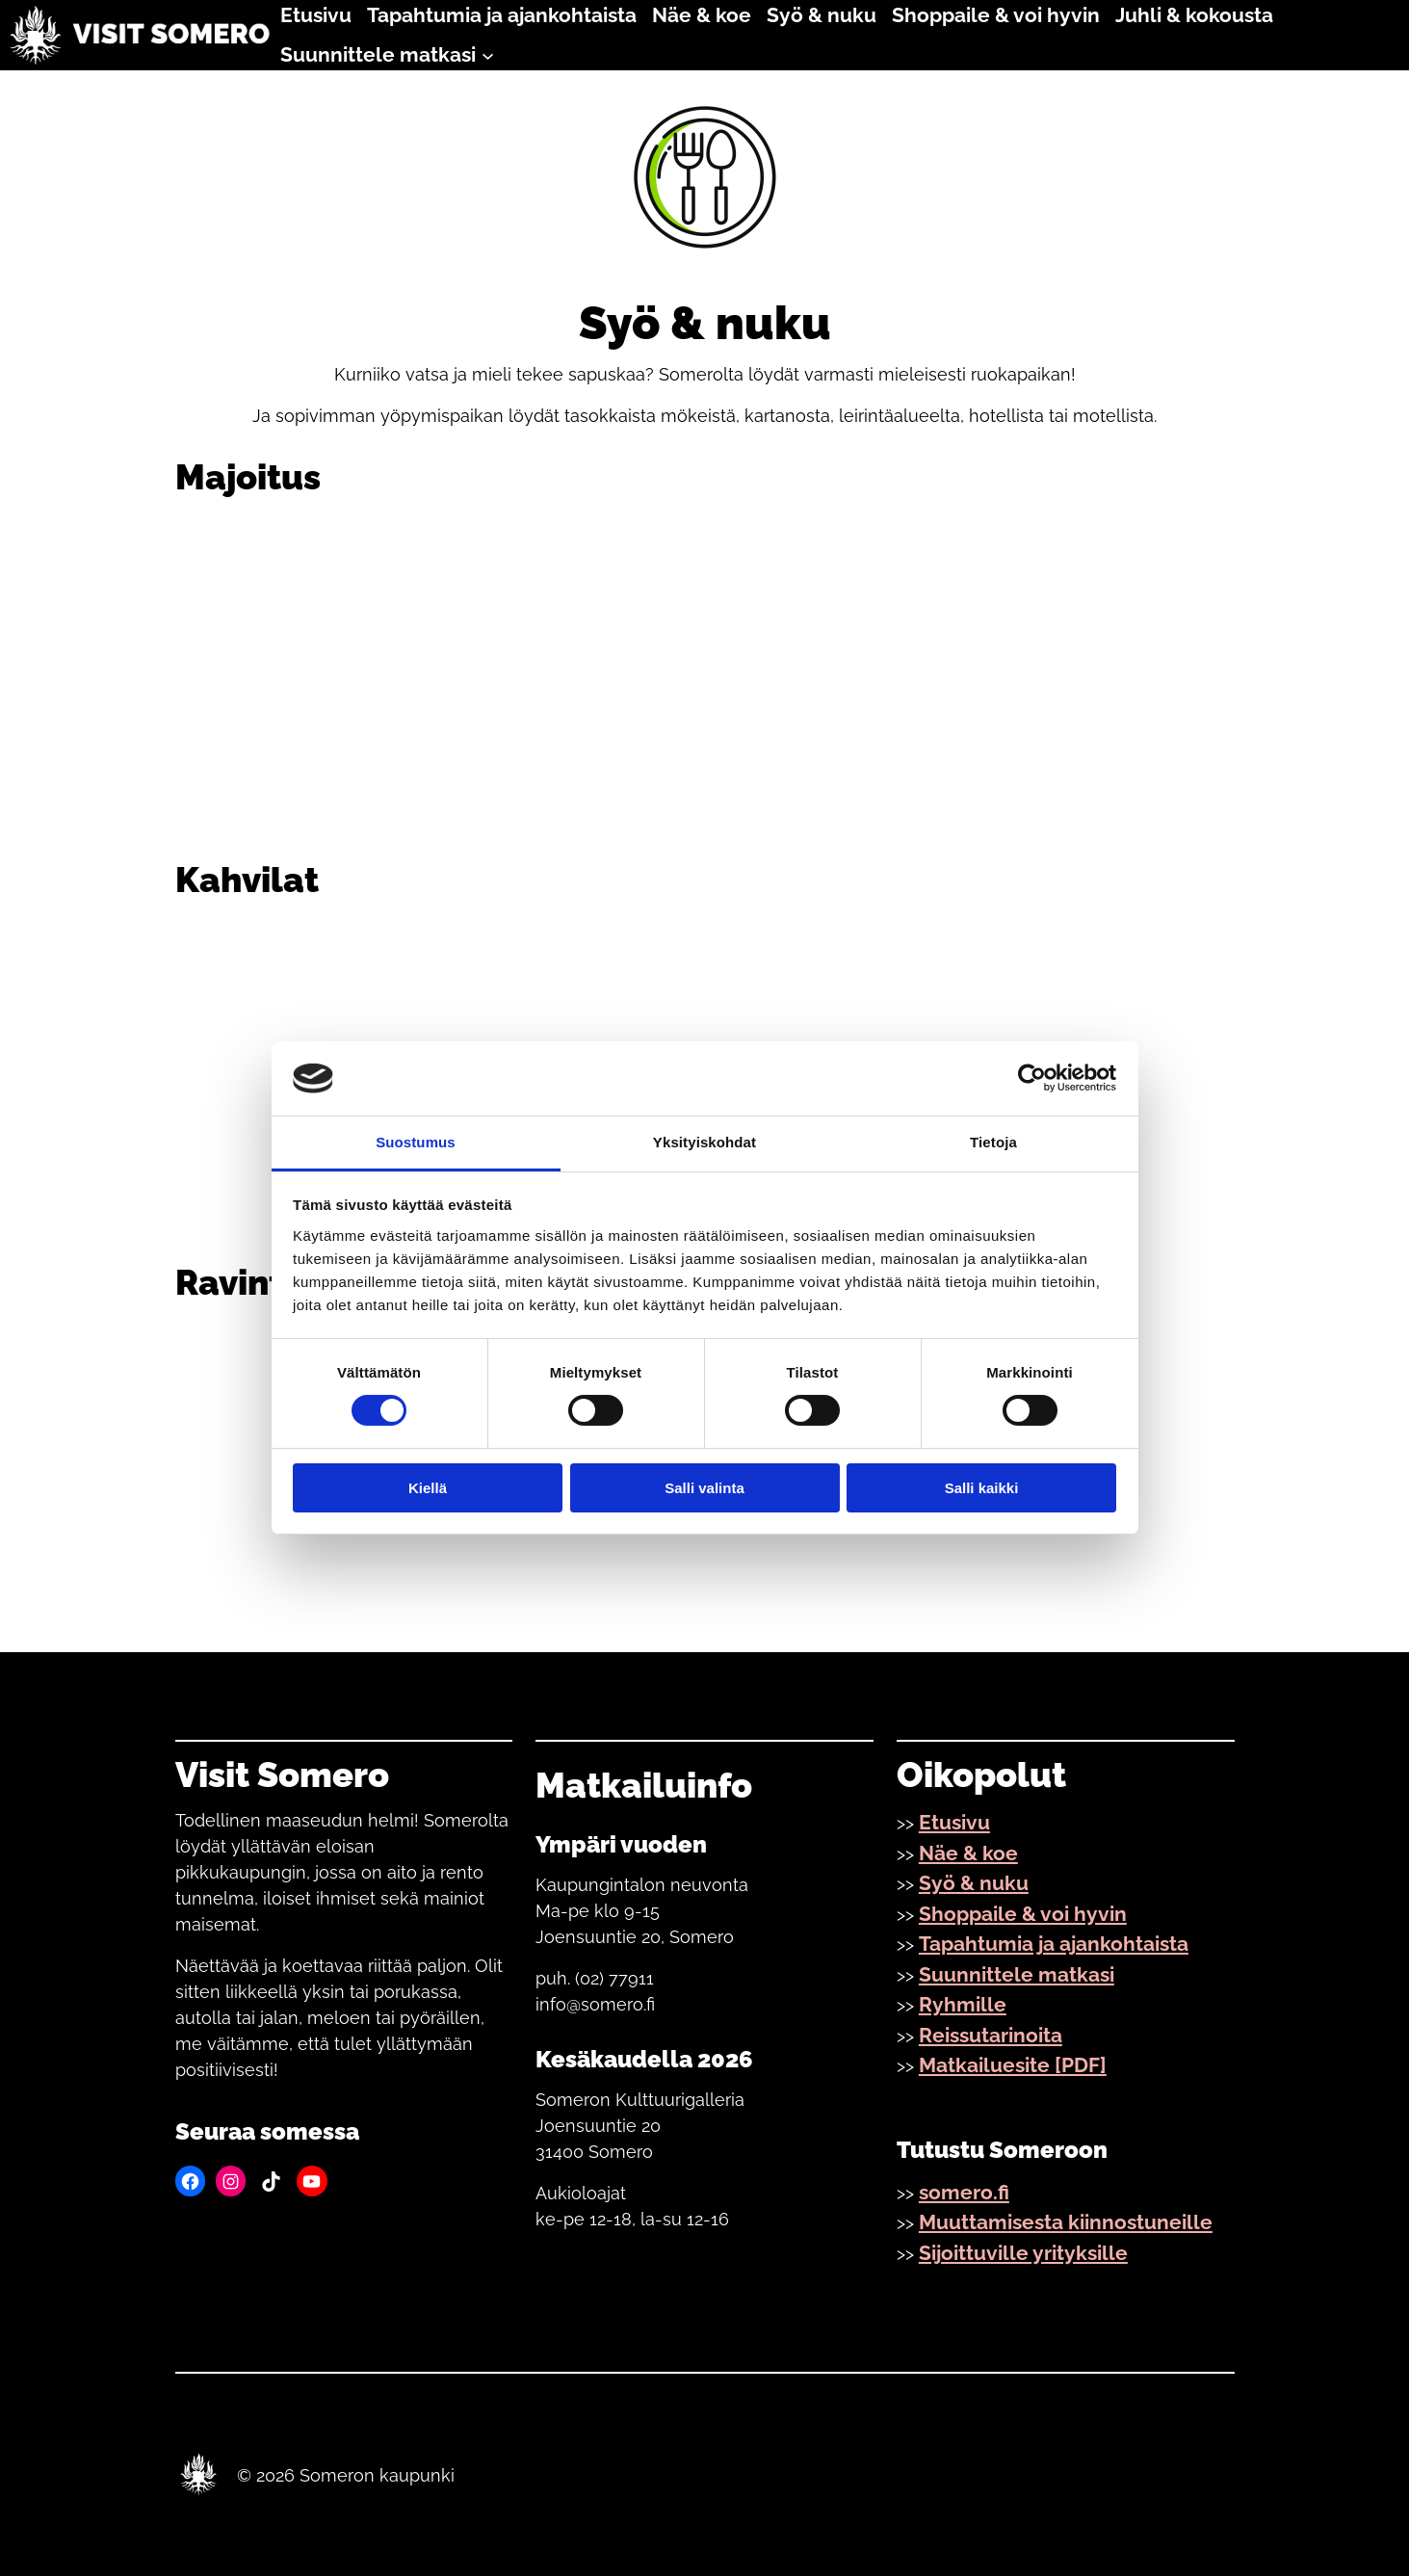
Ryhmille (962, 2004)
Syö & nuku (974, 1883)
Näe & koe (968, 1853)
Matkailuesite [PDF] (1013, 2065)
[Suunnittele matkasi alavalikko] (488, 54)
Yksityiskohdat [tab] (704, 1142)
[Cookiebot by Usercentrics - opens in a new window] (1032, 1078)
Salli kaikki (982, 1488)
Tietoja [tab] (993, 1142)
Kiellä (427, 1488)
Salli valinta (704, 1488)
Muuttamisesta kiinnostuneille (1066, 2222)
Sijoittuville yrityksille (1023, 2253)
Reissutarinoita (990, 2035)
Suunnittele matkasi (1016, 1974)
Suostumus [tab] (416, 1142)
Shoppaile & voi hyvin (1023, 1914)
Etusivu (954, 1822)
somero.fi (964, 2192)
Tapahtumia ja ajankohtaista (1053, 1944)
